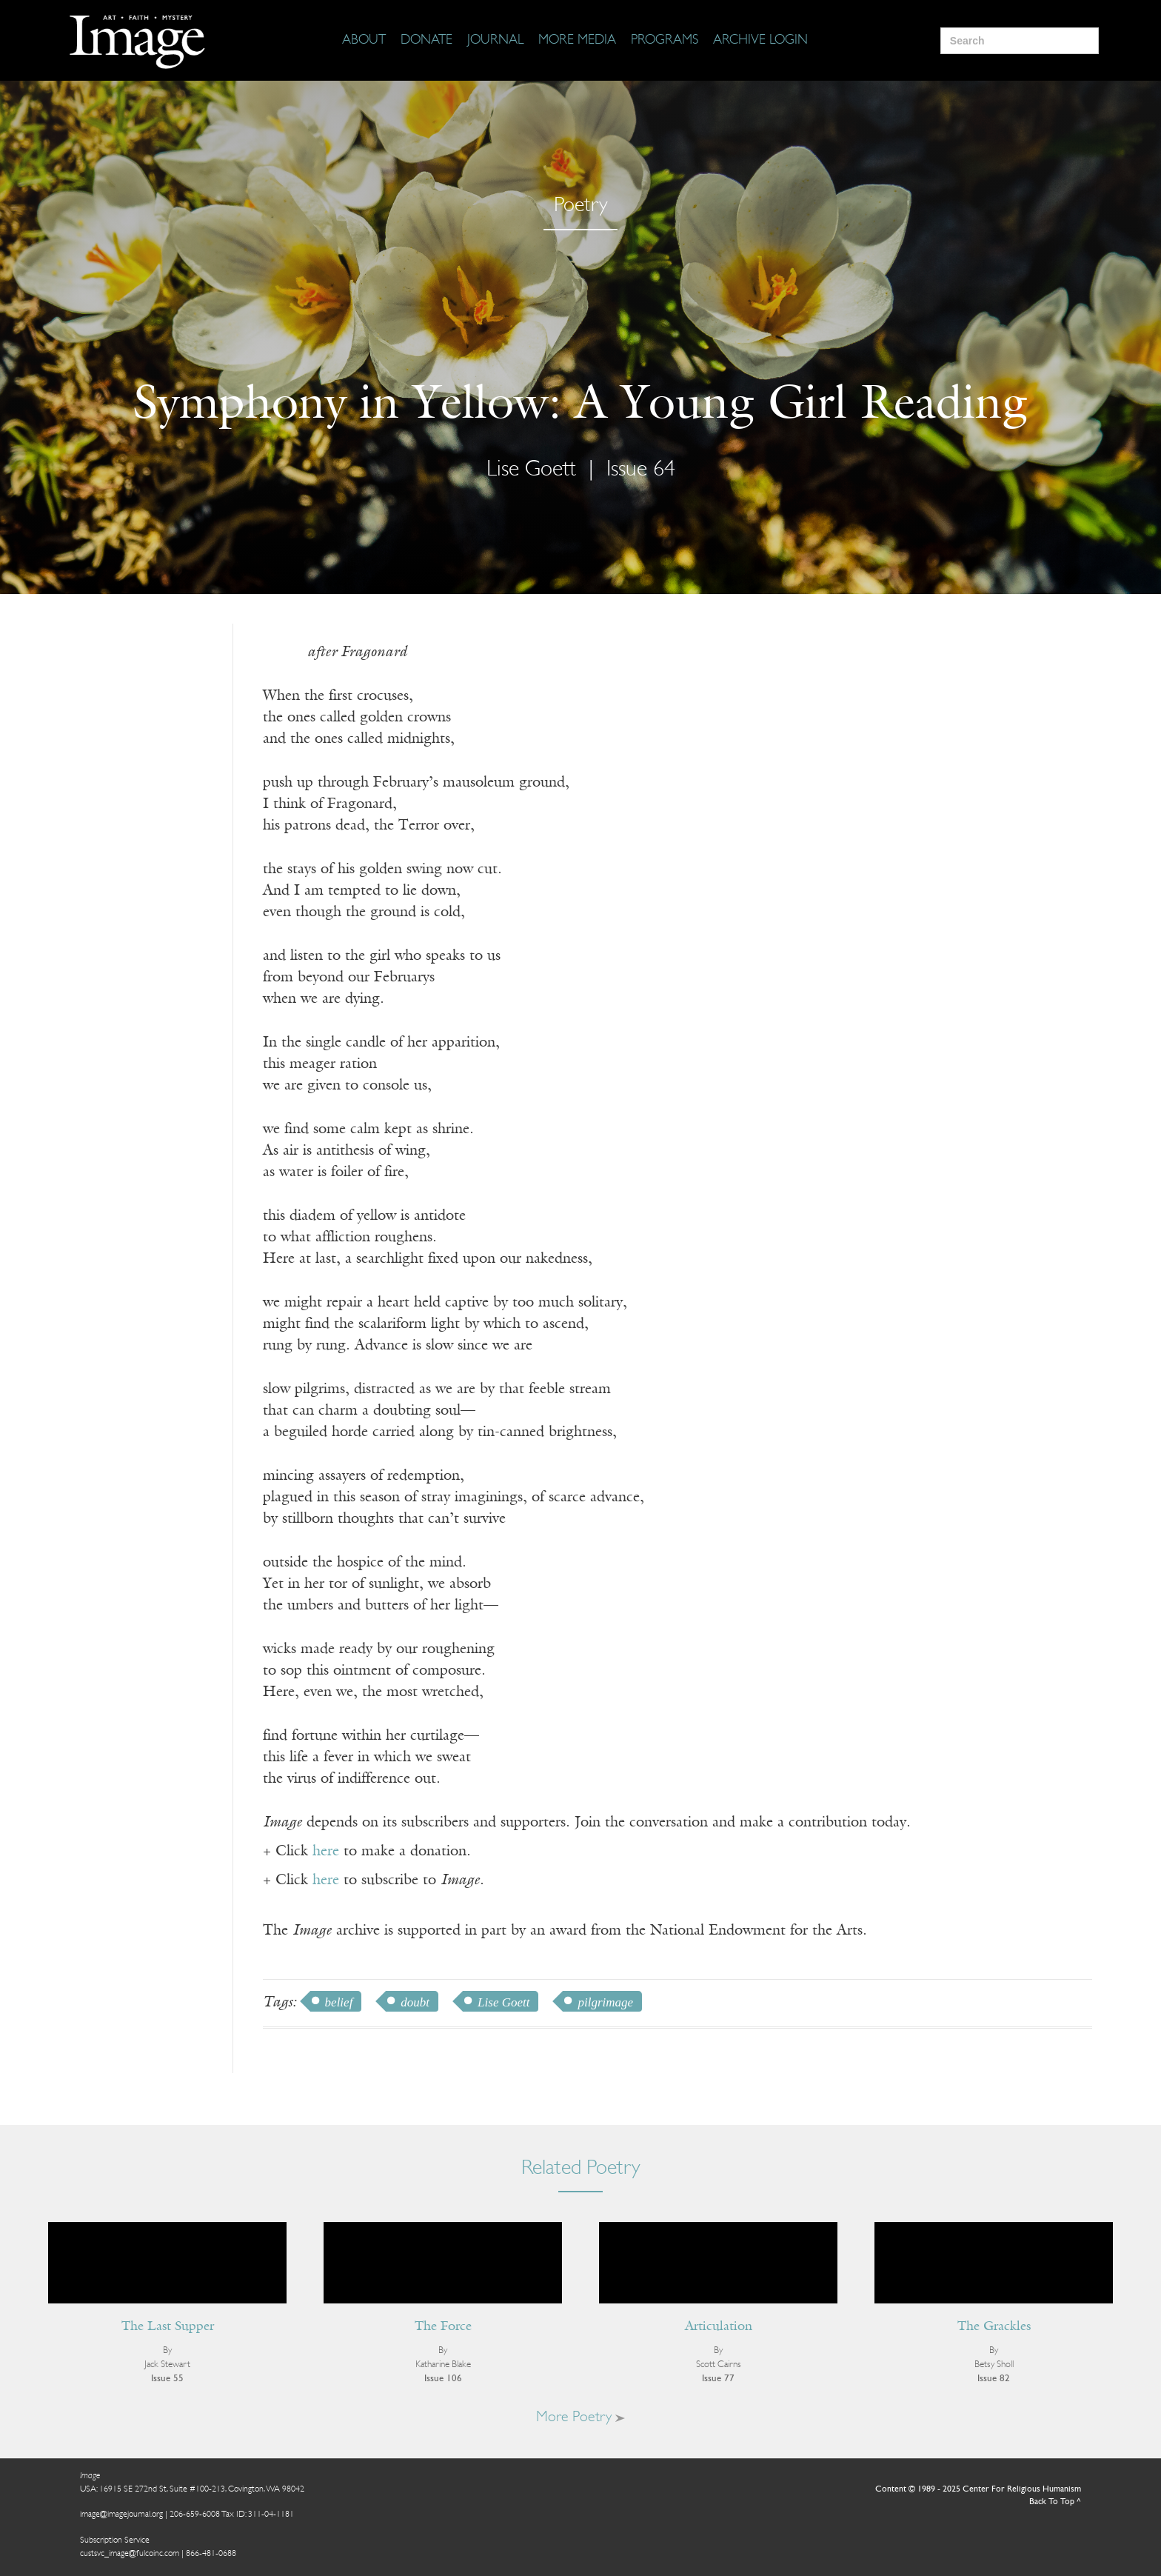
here (325, 1851)
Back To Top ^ (1055, 2501)
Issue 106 (443, 2378)
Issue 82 (993, 2378)
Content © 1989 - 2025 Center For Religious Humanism (978, 2489)
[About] (364, 40)
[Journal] (495, 40)
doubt (415, 2002)
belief (339, 2002)
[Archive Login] (760, 40)
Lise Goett (531, 469)
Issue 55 (167, 2378)
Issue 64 (640, 469)
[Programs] (664, 40)
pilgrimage (605, 2002)
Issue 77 (718, 2378)
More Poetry (580, 2417)
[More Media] (577, 40)
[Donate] (426, 40)
